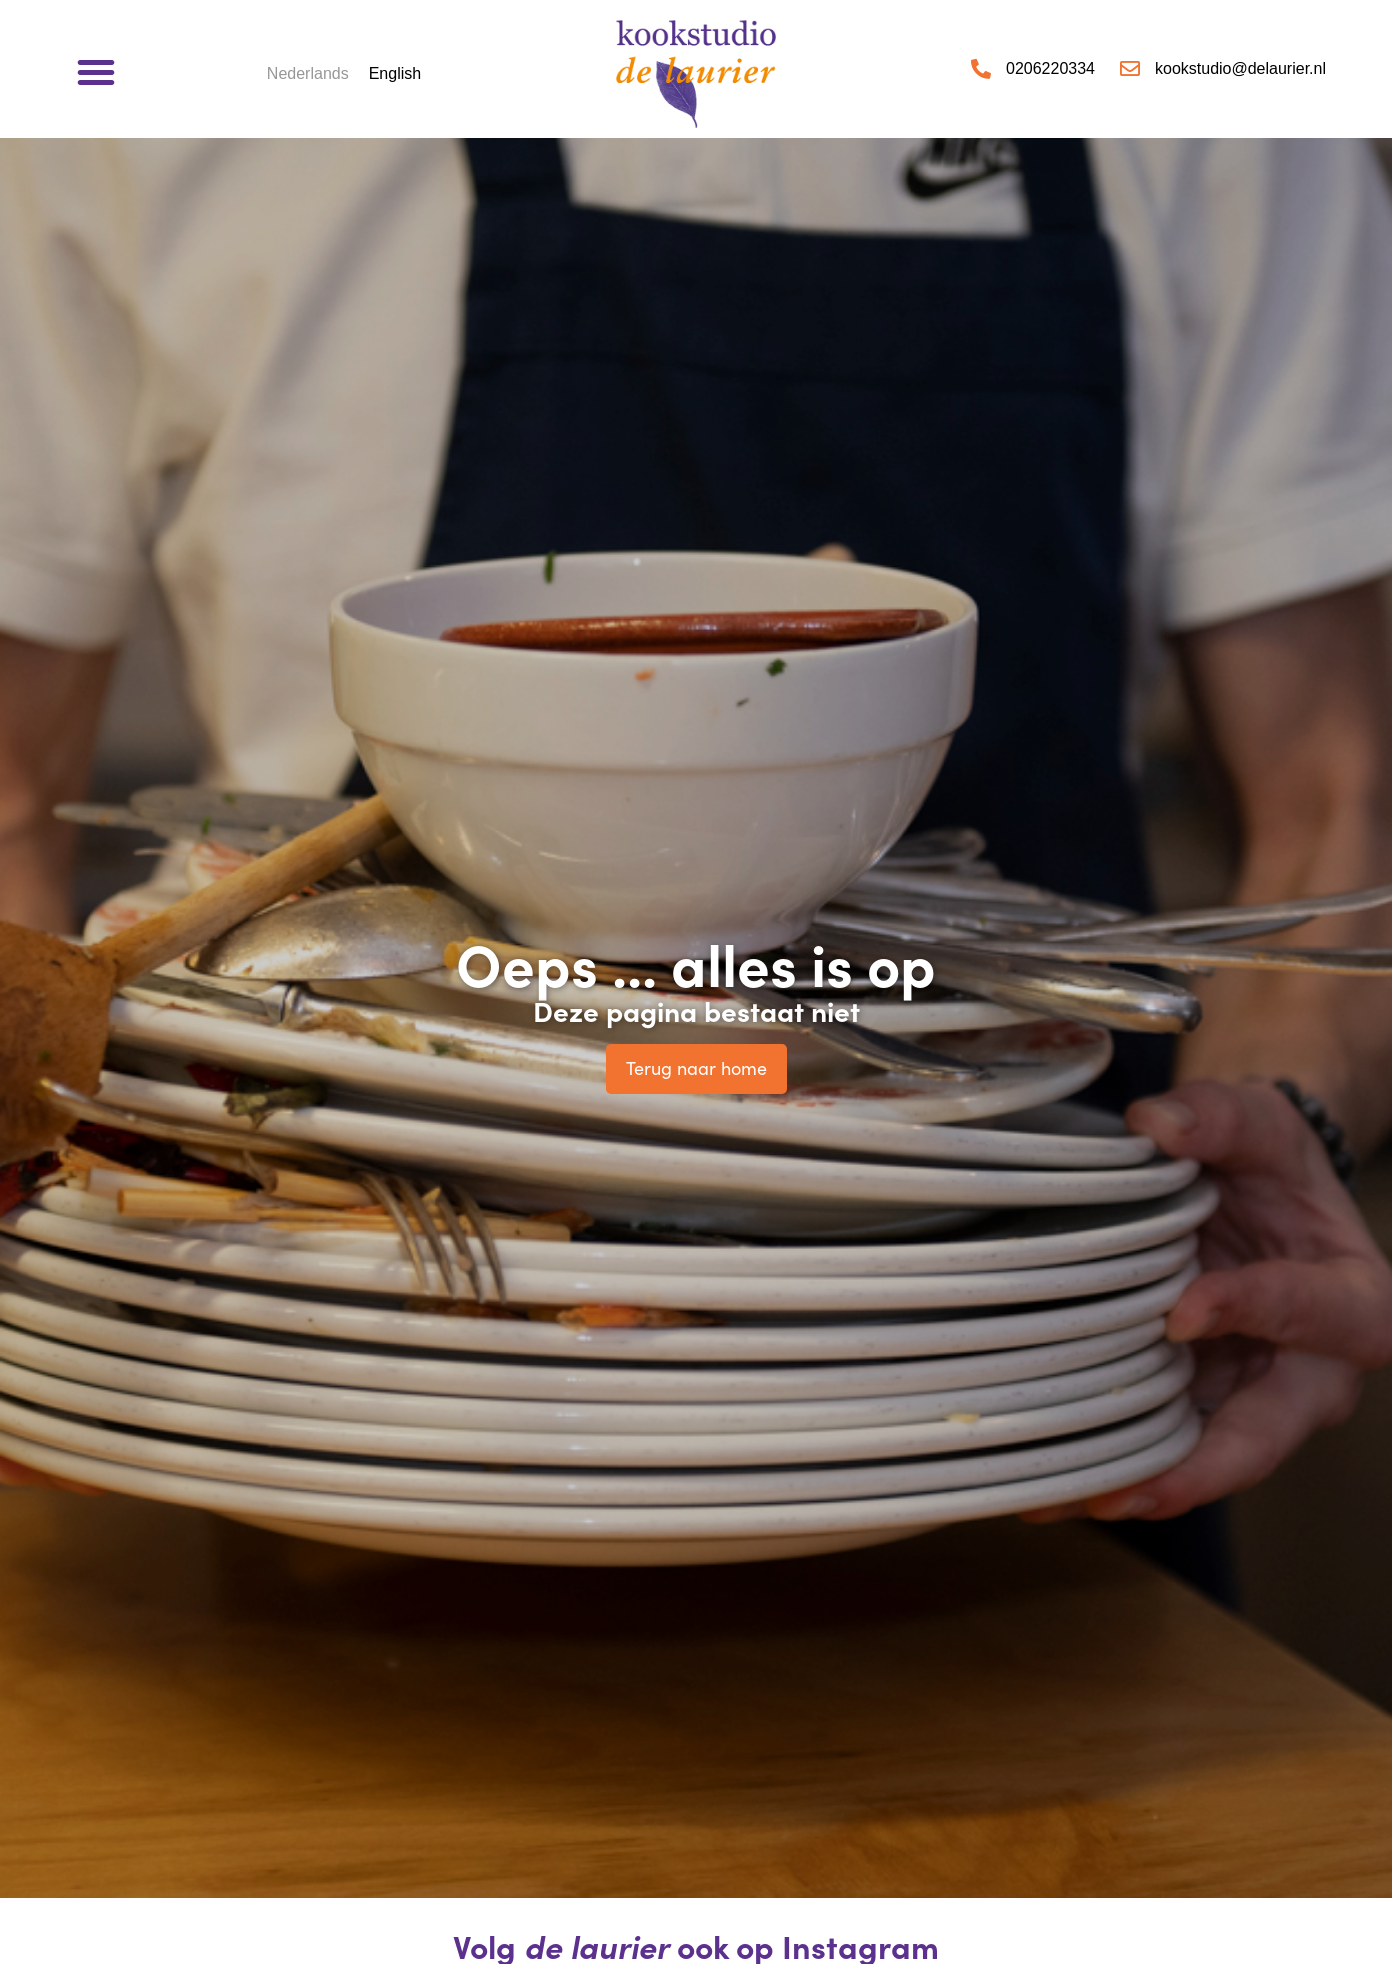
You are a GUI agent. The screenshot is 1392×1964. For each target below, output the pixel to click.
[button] (96, 72)
